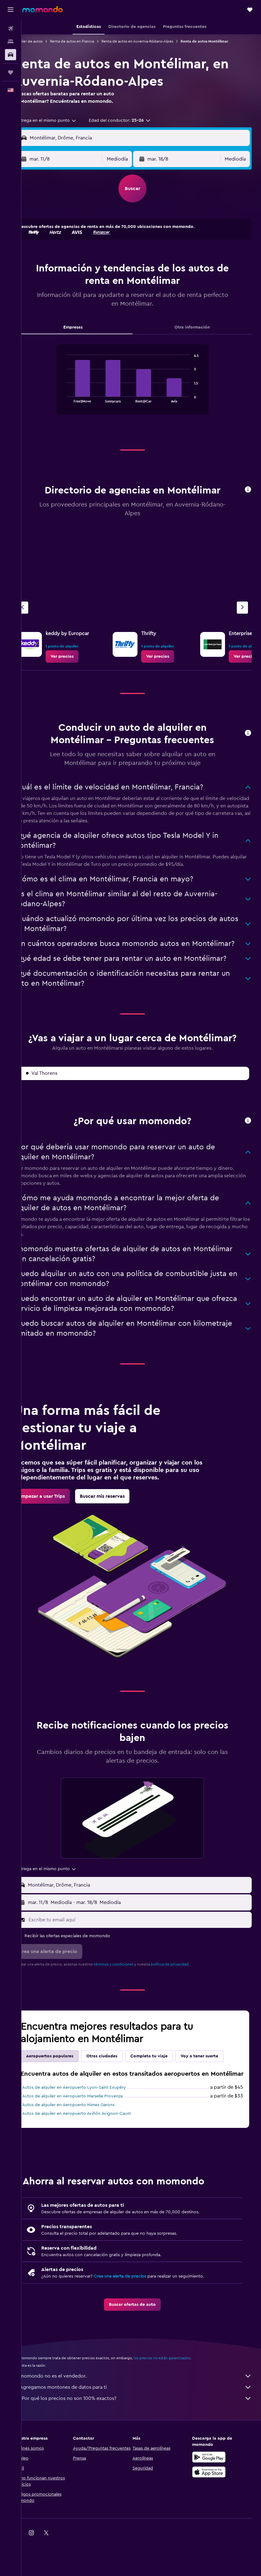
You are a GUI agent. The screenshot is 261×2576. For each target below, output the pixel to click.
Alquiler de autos (45, 41)
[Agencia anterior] (40, 615)
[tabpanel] (141, 393)
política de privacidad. (187, 1991)
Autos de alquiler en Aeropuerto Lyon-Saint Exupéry (91, 2123)
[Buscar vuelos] (10, 28)
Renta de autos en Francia (89, 41)
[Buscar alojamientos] (10, 41)
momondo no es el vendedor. (144, 2412)
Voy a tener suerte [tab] (217, 2083)
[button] (10, 9)
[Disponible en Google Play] (213, 2493)
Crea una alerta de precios (137, 2312)
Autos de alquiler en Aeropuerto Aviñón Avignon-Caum (93, 2149)
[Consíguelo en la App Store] (213, 2508)
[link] (79, 664)
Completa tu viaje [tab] (166, 2083)
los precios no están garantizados (179, 2394)
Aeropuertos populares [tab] (67, 2083)
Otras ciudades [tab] (119, 2083)
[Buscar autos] (10, 54)
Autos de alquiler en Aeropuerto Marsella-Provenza (89, 2132)
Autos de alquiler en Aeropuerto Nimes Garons (85, 2141)
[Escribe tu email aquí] (147, 1947)
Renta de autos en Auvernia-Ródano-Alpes (155, 41)
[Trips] (10, 72)
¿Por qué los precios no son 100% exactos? (144, 2434)
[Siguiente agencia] (242, 615)
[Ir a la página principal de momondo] (42, 9)
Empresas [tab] (86, 335)
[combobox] (64, 128)
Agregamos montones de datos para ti (144, 2423)
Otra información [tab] (196, 335)
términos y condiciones (131, 1991)
